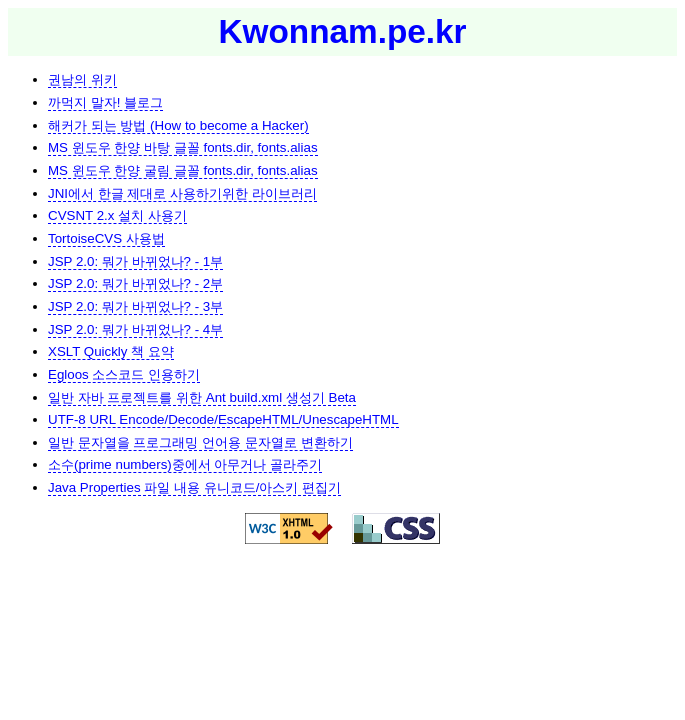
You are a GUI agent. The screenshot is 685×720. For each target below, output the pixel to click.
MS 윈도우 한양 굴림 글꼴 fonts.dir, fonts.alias (183, 170)
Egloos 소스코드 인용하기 (124, 374)
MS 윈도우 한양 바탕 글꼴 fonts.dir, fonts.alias (183, 147)
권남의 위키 (82, 79)
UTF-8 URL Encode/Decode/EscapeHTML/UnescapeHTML (223, 419)
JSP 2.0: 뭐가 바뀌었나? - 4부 (135, 329)
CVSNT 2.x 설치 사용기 (117, 215)
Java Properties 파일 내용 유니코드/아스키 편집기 (194, 487)
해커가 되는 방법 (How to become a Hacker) (178, 125)
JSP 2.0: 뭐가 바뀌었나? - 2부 (135, 283)
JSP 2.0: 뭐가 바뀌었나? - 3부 (135, 306)
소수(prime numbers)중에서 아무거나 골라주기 (185, 464)
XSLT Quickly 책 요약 (111, 351)
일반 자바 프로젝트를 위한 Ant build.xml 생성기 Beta (202, 397)
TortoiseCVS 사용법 (106, 238)
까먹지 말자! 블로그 (105, 102)
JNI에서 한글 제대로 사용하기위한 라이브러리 (182, 193)
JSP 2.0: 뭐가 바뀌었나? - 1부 (135, 261)
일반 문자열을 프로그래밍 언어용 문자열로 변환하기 (200, 442)
